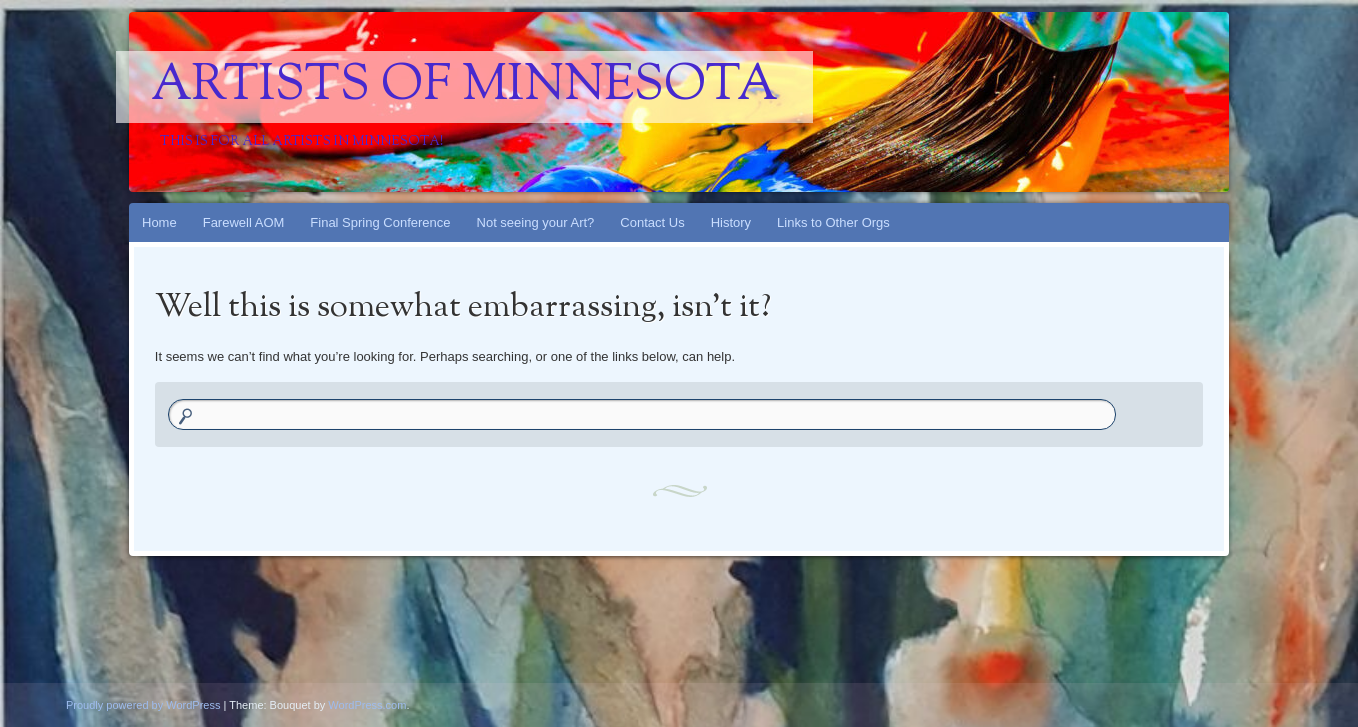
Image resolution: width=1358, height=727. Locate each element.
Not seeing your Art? (536, 222)
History (731, 222)
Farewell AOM (244, 222)
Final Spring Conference (380, 222)
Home (159, 222)
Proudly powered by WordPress (143, 705)
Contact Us (652, 222)
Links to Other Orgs (833, 222)
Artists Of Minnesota (464, 87)
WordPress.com (367, 705)
